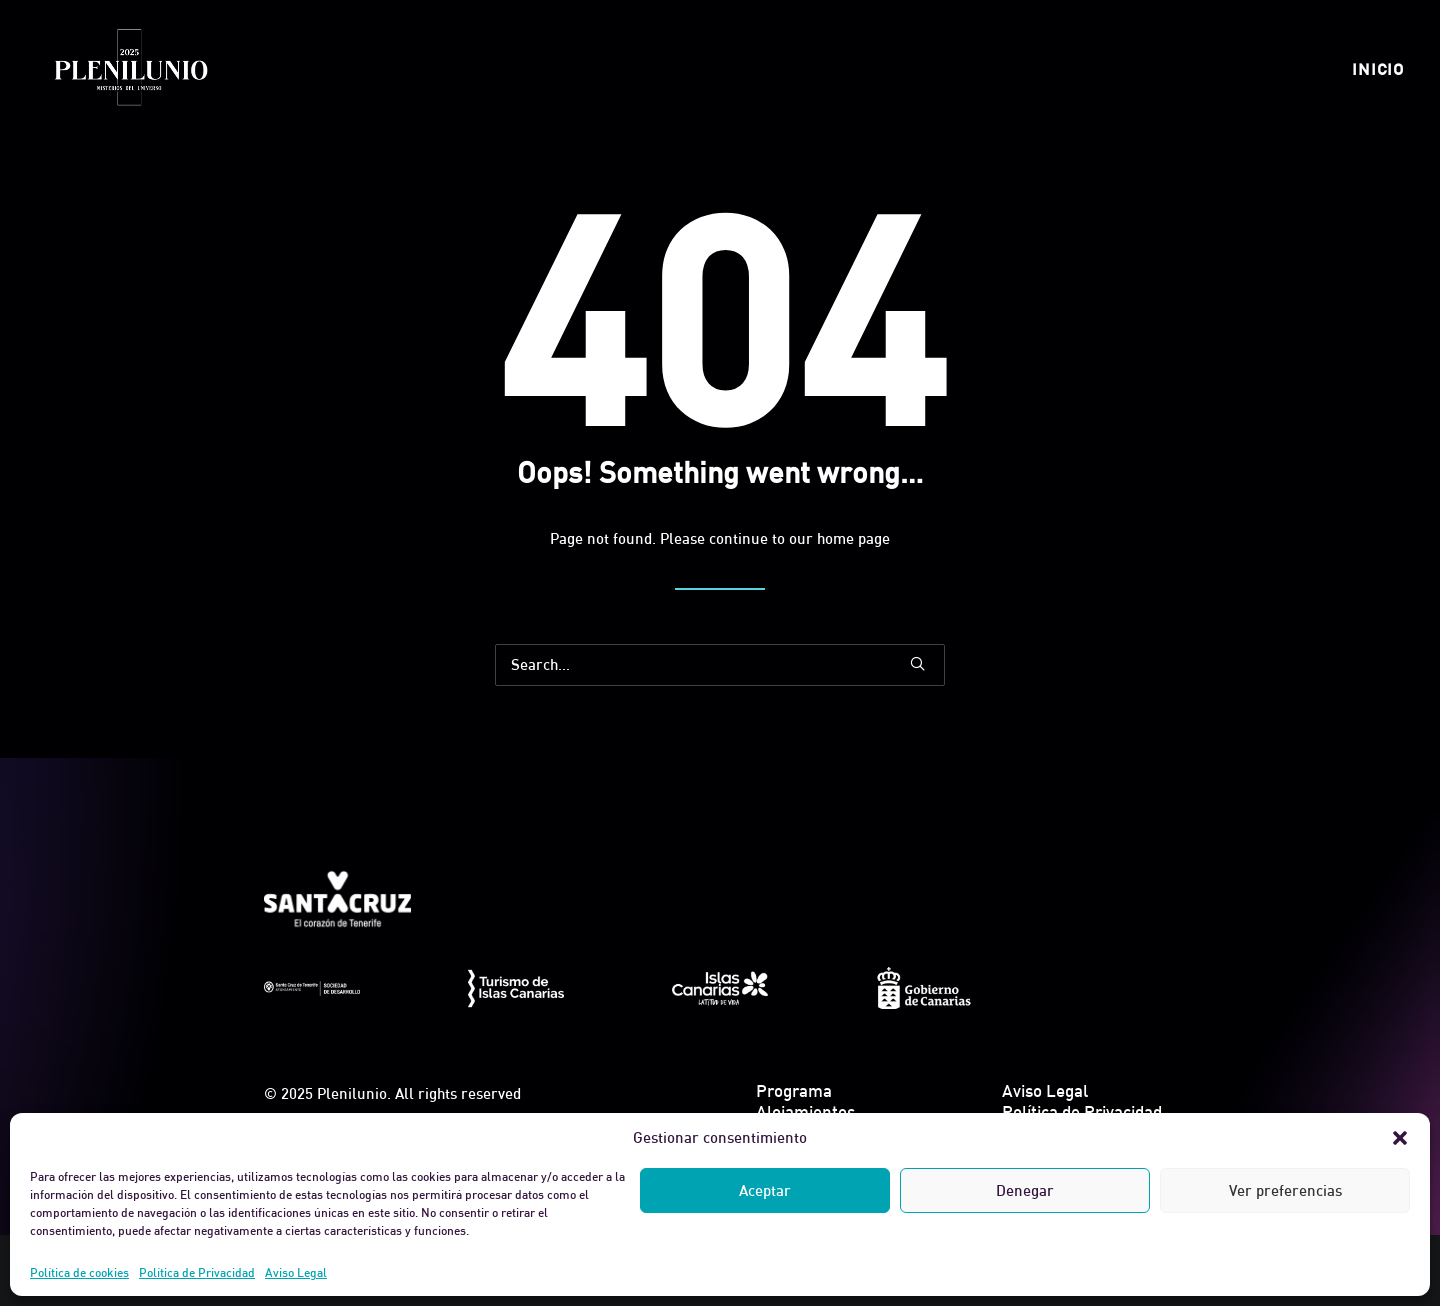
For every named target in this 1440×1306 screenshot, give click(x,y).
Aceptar (765, 1190)
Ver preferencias (1285, 1190)
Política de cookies (79, 1272)
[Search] (720, 665)
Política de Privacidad (197, 1272)
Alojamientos (805, 1111)
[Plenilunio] (130, 69)
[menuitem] (1378, 69)
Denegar (1025, 1190)
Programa (794, 1090)
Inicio (1378, 69)
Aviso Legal (296, 1272)
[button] (1400, 1138)
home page (853, 538)
